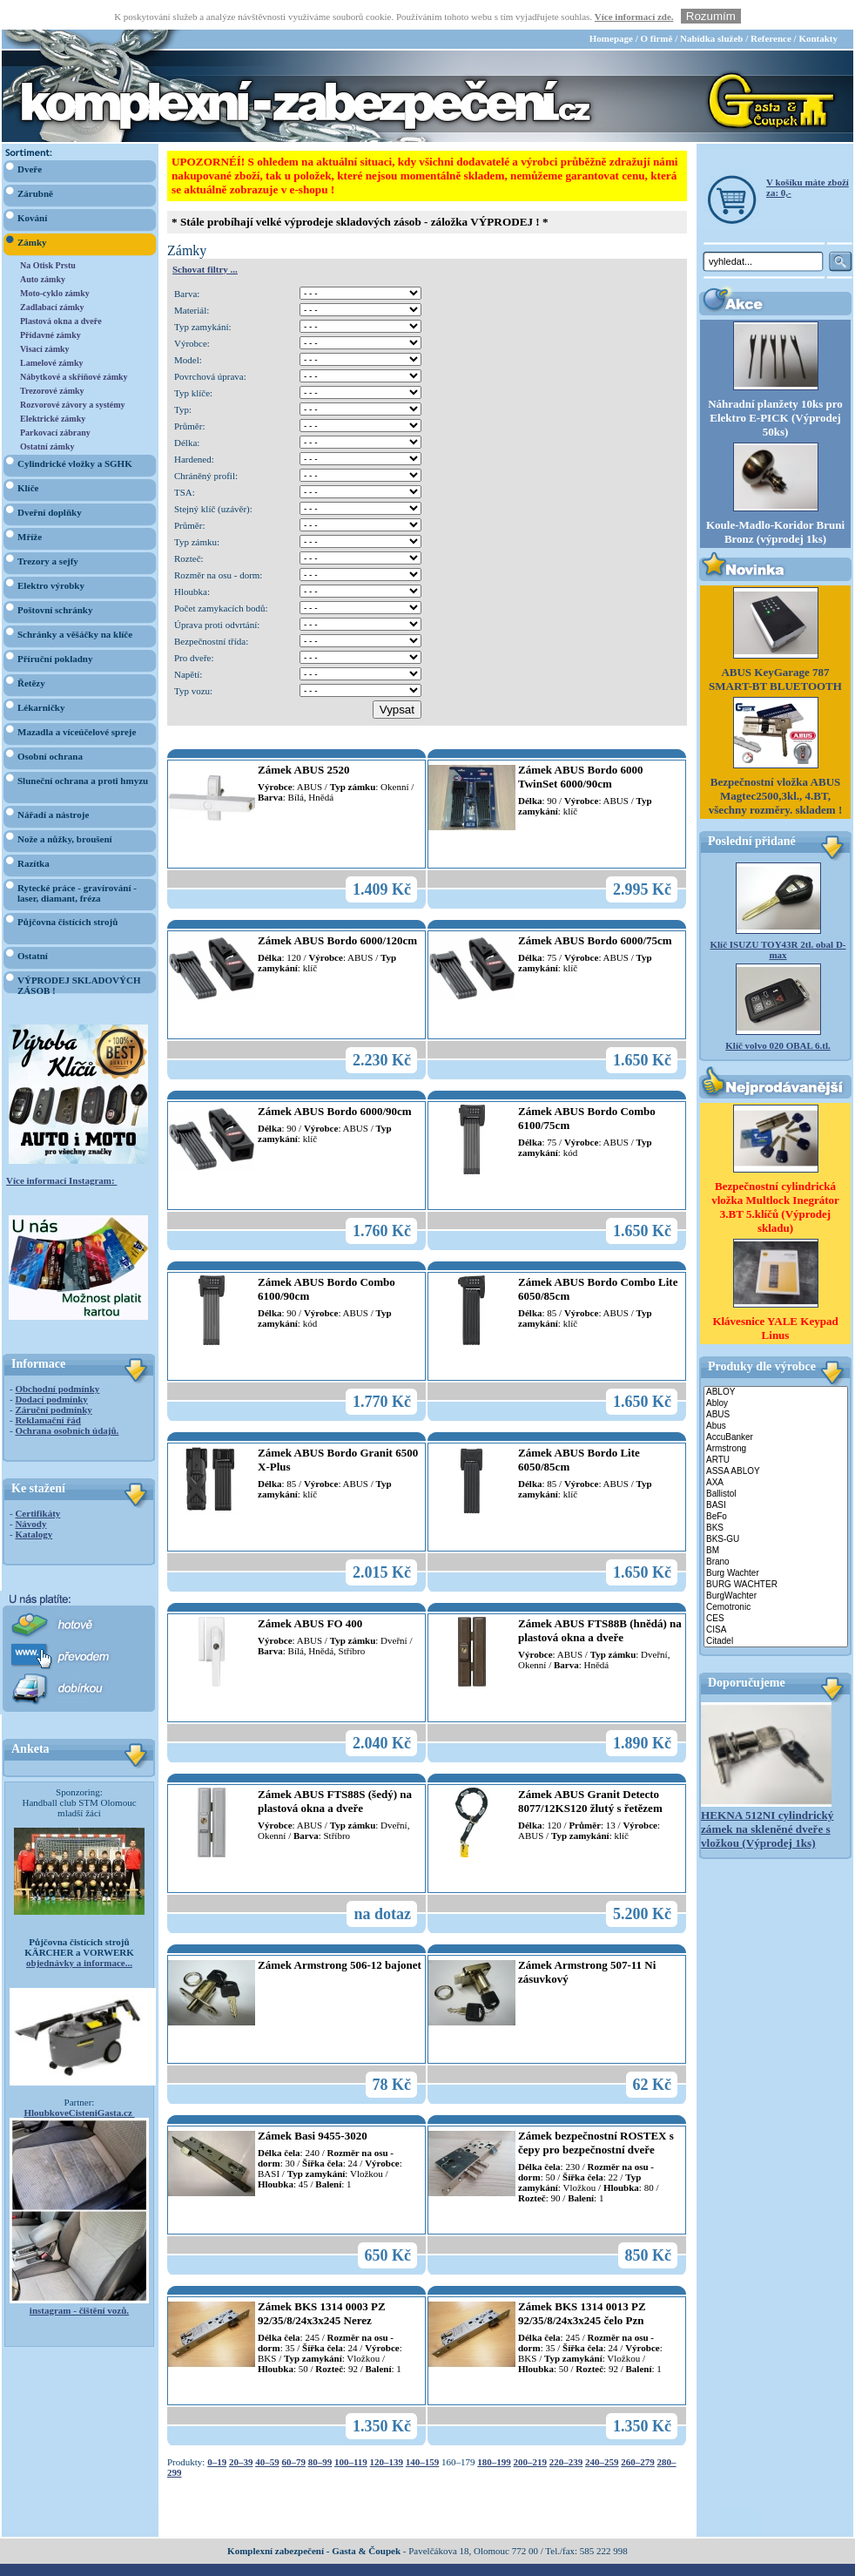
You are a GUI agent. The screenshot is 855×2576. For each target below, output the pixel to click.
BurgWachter (775, 1566)
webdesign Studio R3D (427, 2571)
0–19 (216, 2432)
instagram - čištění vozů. (79, 2280)
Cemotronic (775, 1578)
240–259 (602, 2432)
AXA (775, 1453)
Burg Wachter (775, 1544)
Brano (775, 1532)
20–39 (241, 2432)
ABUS (775, 1385)
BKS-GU (775, 1510)
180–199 (494, 2432)
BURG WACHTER (775, 1555)
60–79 (293, 2432)
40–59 (267, 2432)
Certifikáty (37, 1483)
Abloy (775, 1374)
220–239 (566, 2432)
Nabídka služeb (711, 8)
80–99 (320, 2432)
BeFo (775, 1487)
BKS (775, 1498)
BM (775, 1521)
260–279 (638, 2432)
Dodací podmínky (51, 1369)
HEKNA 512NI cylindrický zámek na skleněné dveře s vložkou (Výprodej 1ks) (767, 1799)
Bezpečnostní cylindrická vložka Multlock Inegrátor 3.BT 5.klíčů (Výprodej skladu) (775, 1177)
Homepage (611, 8)
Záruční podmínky (53, 1380)
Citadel (775, 1612)
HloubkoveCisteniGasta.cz (79, 2083)
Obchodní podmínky (57, 1359)
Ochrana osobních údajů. (66, 1401)
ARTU (775, 1431)
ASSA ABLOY (775, 1442)
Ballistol (775, 1465)
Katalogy (33, 1504)
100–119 (350, 2432)
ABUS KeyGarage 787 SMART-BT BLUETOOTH (775, 649)
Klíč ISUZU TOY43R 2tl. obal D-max (777, 919)
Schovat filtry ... (205, 239)
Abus (775, 1397)
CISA (775, 1600)
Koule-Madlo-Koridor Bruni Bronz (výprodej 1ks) (775, 502)
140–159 (423, 2432)
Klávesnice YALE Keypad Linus (775, 1298)
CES (775, 1589)
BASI (775, 1476)
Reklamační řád (47, 1390)
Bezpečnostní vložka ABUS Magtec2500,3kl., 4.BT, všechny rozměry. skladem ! (776, 766)
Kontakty (818, 8)
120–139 (387, 2432)
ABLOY (775, 1363)
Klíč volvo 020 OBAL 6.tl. (777, 1016)
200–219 (531, 2432)
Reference (771, 8)
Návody (30, 1494)
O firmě (656, 8)
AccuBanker (775, 1408)
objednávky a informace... (79, 1933)
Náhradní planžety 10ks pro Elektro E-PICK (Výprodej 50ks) (775, 388)
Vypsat (397, 679)
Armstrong (775, 1419)
